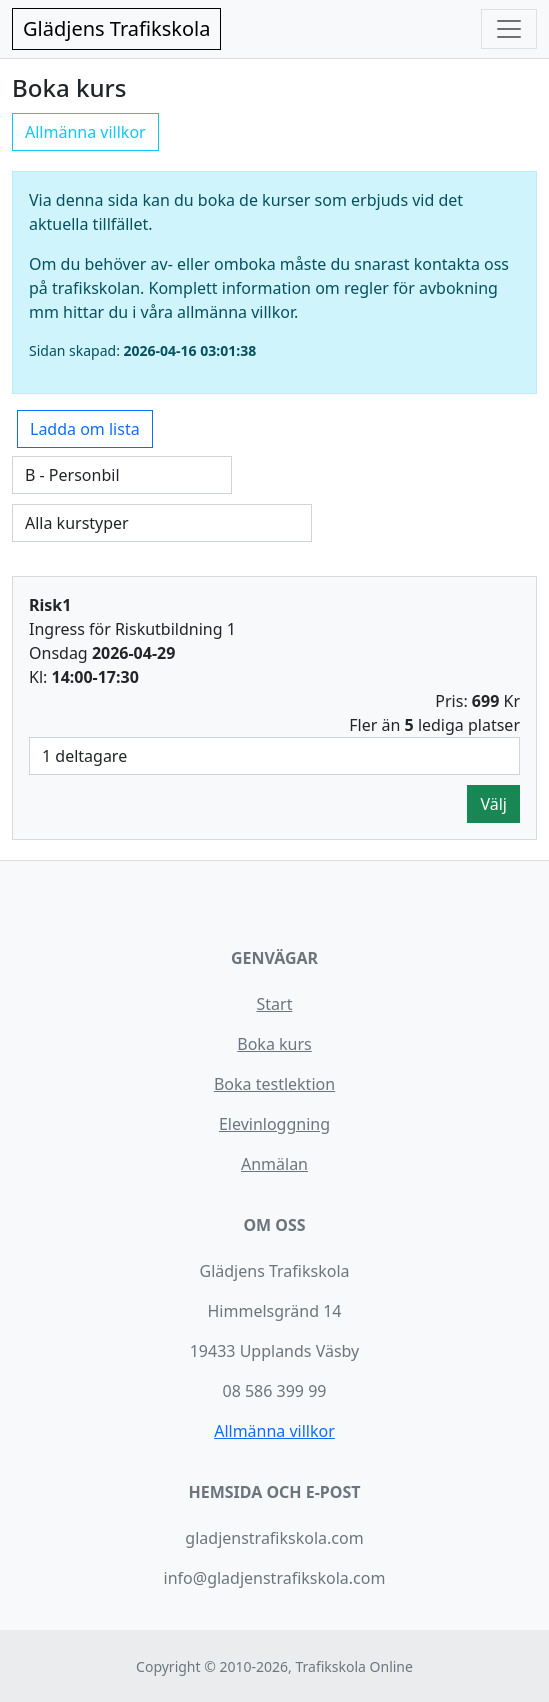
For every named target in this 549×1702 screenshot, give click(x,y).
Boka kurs (274, 1044)
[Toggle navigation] (509, 29)
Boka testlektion (274, 1084)
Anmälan (274, 1164)
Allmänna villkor (85, 132)
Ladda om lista (85, 429)
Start (275, 1004)
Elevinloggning (274, 1124)
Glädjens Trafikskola (116, 28)
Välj (493, 804)
